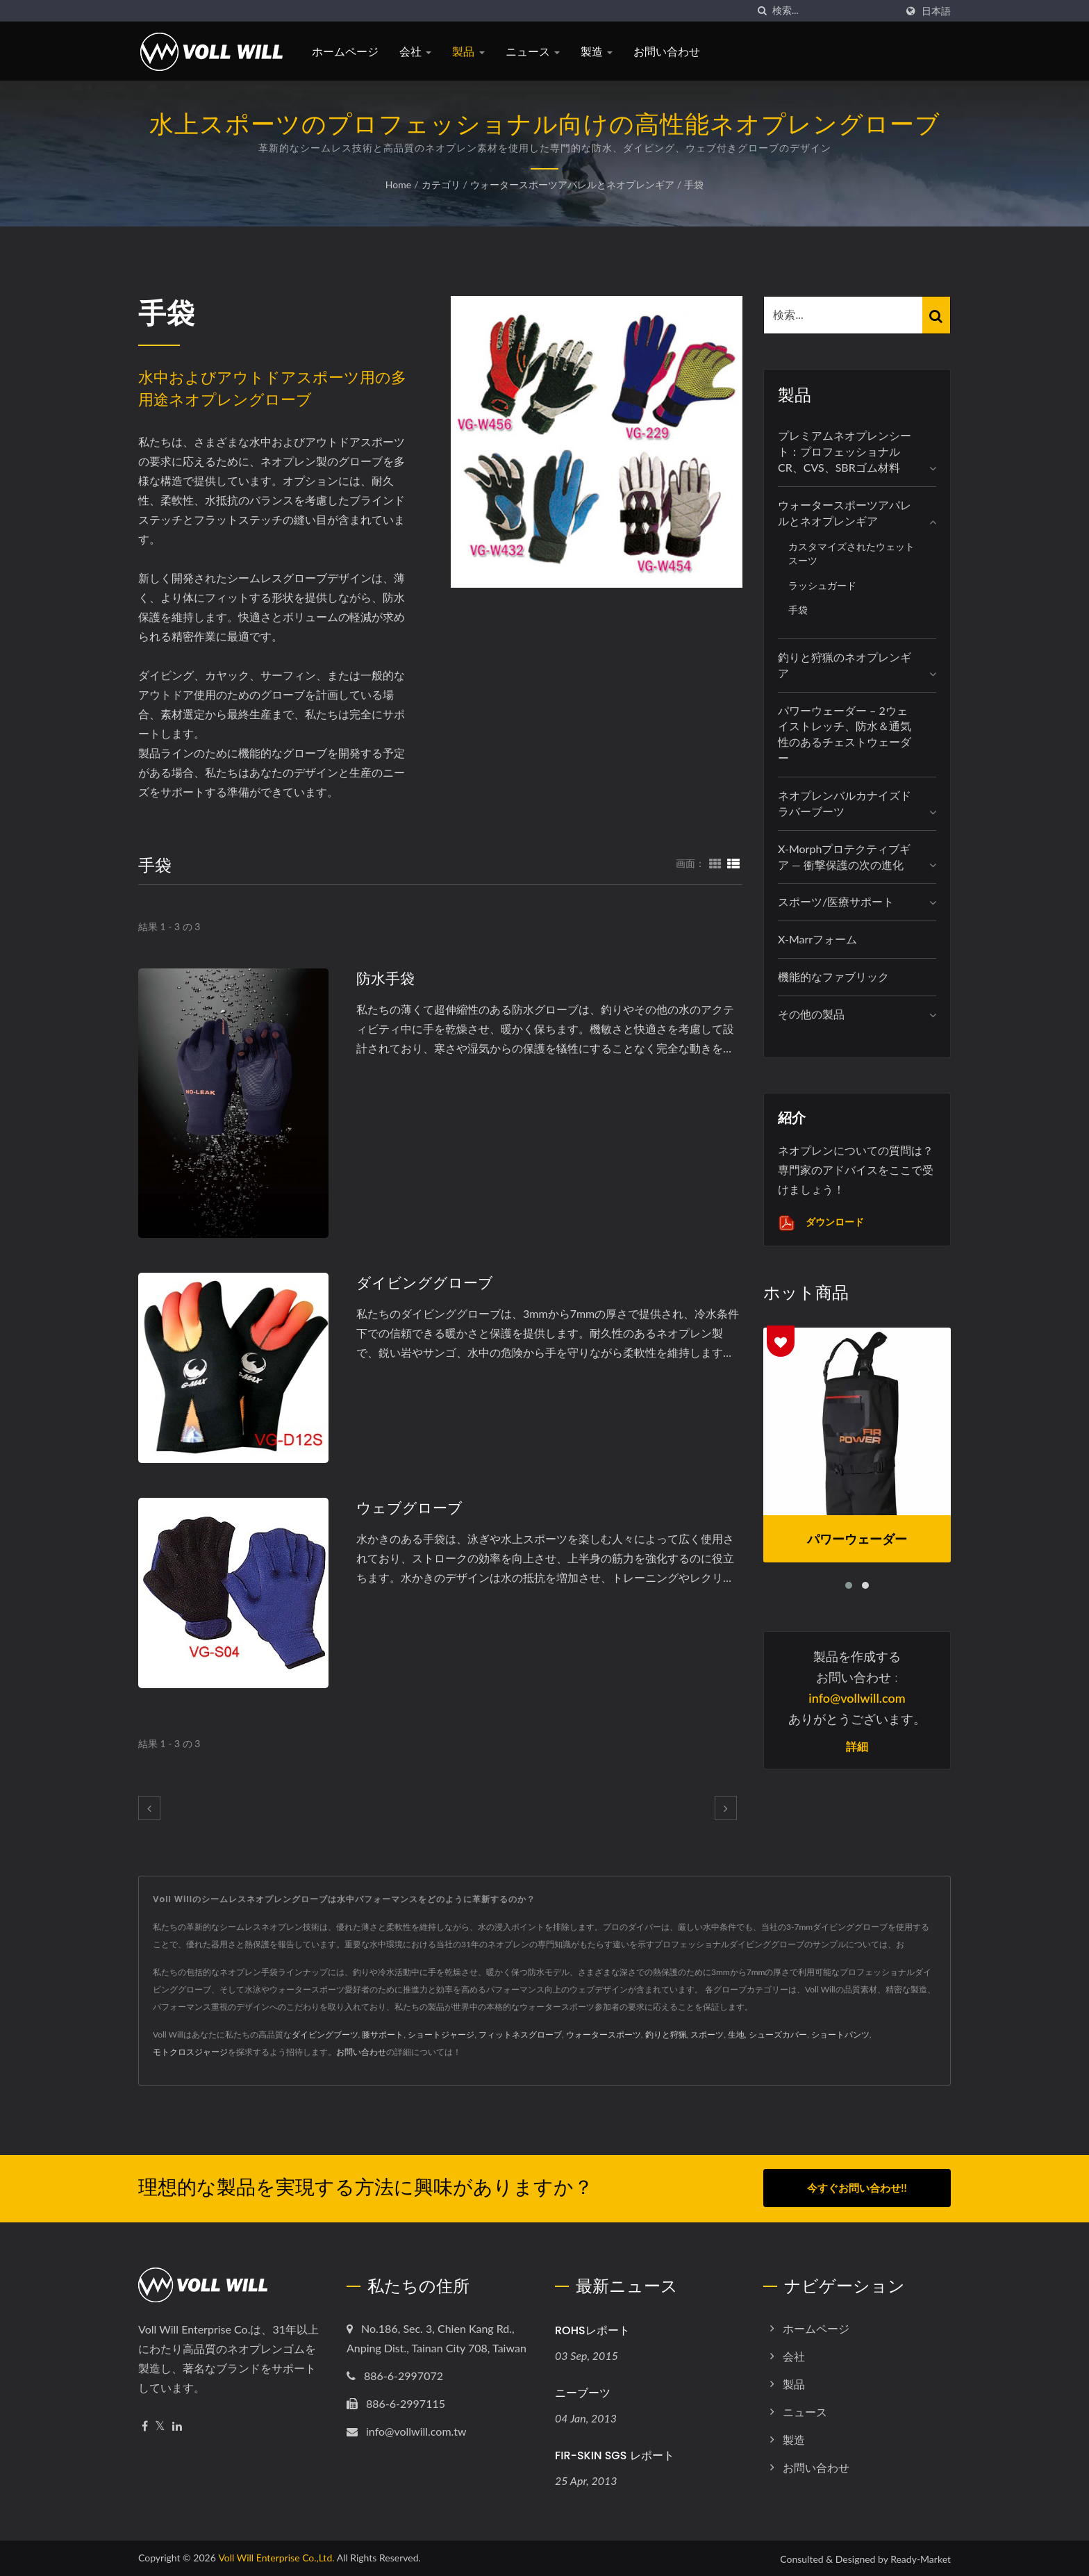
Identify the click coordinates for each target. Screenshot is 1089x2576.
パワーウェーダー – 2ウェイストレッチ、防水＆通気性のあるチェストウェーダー (844, 734)
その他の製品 (811, 1014)
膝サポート (383, 2034)
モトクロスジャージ (190, 2052)
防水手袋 (385, 978)
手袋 (694, 184)
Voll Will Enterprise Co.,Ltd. (276, 2556)
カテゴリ (441, 184)
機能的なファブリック (833, 976)
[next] (726, 1808)
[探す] (761, 10)
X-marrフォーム (817, 939)
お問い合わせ (666, 52)
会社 (415, 52)
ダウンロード (821, 1223)
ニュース (533, 52)
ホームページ (345, 52)
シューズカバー (778, 2034)
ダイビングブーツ (325, 2034)
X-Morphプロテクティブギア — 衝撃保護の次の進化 (844, 856)
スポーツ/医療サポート (836, 901)
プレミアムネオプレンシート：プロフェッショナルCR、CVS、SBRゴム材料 (844, 451)
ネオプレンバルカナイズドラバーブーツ (844, 803)
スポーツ (707, 2034)
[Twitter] (160, 2425)
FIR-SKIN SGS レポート (614, 2454)
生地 (736, 2034)
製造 (597, 52)
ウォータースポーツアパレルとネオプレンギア (572, 184)
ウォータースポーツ (603, 2034)
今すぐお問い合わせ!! (856, 2187)
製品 (468, 52)
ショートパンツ (840, 2034)
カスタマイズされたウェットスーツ (851, 553)
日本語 (936, 11)
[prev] (149, 1808)
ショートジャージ (441, 2034)
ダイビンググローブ (424, 1283)
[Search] (834, 10)
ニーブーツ (582, 2392)
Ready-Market (920, 2557)
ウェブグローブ (409, 1508)
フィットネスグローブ (520, 2034)
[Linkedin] (177, 2425)
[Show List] (733, 863)
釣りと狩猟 (666, 2034)
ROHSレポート (592, 2329)
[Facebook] (145, 2425)
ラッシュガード (822, 585)
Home (398, 184)
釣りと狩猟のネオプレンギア (844, 664)
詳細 (857, 1747)
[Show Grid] (715, 863)
